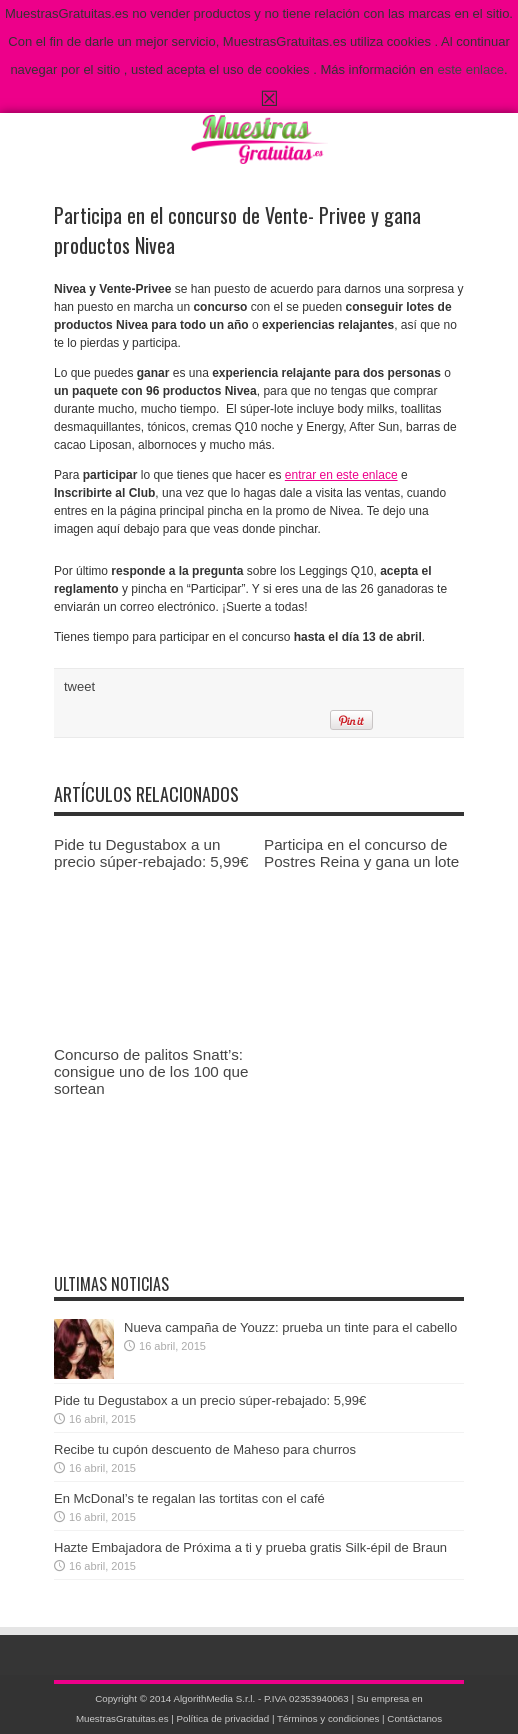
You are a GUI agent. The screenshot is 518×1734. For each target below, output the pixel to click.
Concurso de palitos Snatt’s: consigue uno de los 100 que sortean (151, 1071)
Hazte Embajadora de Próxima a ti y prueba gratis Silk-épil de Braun (250, 1547)
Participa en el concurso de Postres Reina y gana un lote (361, 853)
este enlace (470, 69)
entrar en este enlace (341, 475)
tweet (79, 686)
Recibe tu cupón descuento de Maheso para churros (205, 1449)
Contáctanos (414, 1718)
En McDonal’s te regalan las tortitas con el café (189, 1498)
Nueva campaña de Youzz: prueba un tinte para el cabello (290, 1327)
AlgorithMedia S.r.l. (214, 1698)
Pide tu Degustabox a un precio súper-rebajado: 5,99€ (151, 853)
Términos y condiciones (328, 1718)
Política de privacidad (223, 1718)
